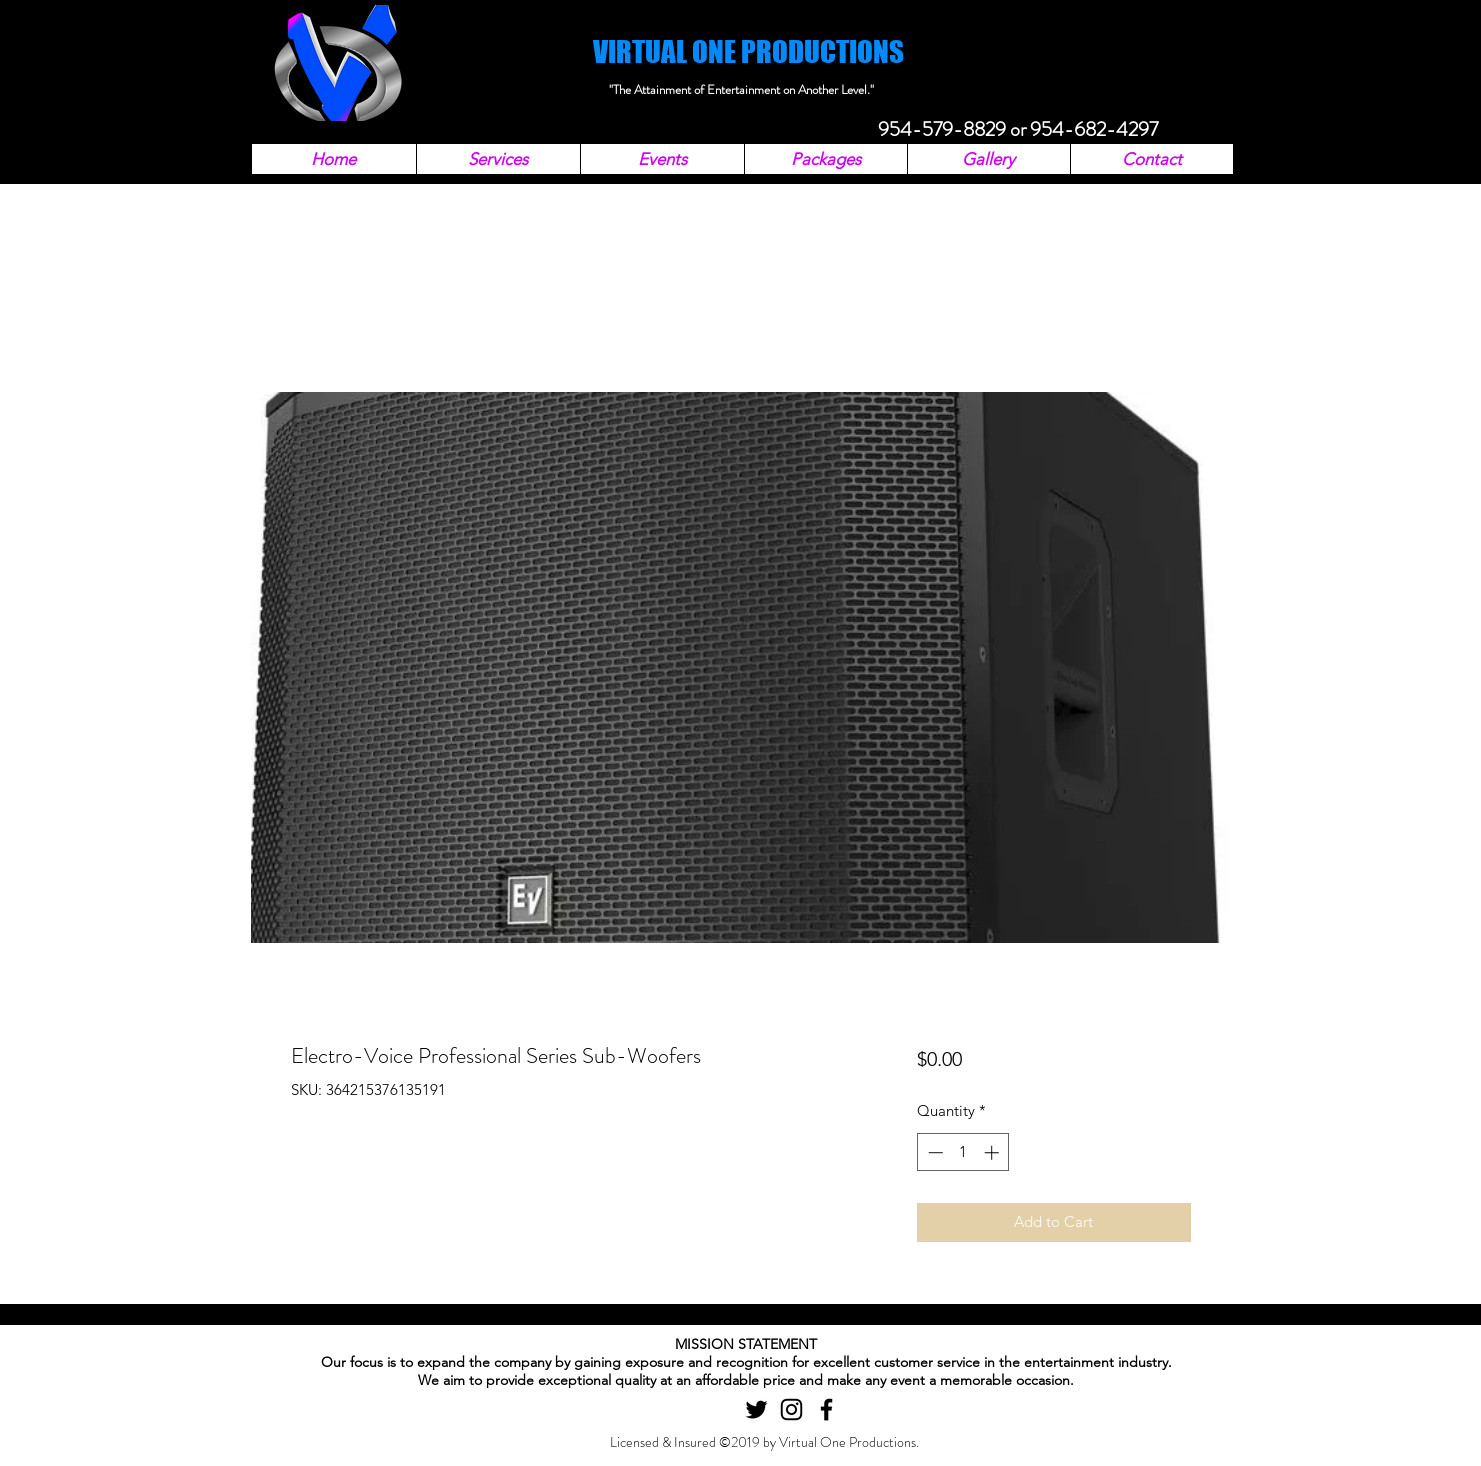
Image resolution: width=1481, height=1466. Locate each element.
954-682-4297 (1094, 129)
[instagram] (791, 1409)
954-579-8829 (942, 129)
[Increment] (993, 1152)
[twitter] (756, 1409)
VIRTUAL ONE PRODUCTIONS (748, 51)
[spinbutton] (963, 1152)
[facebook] (826, 1409)
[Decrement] (933, 1152)
